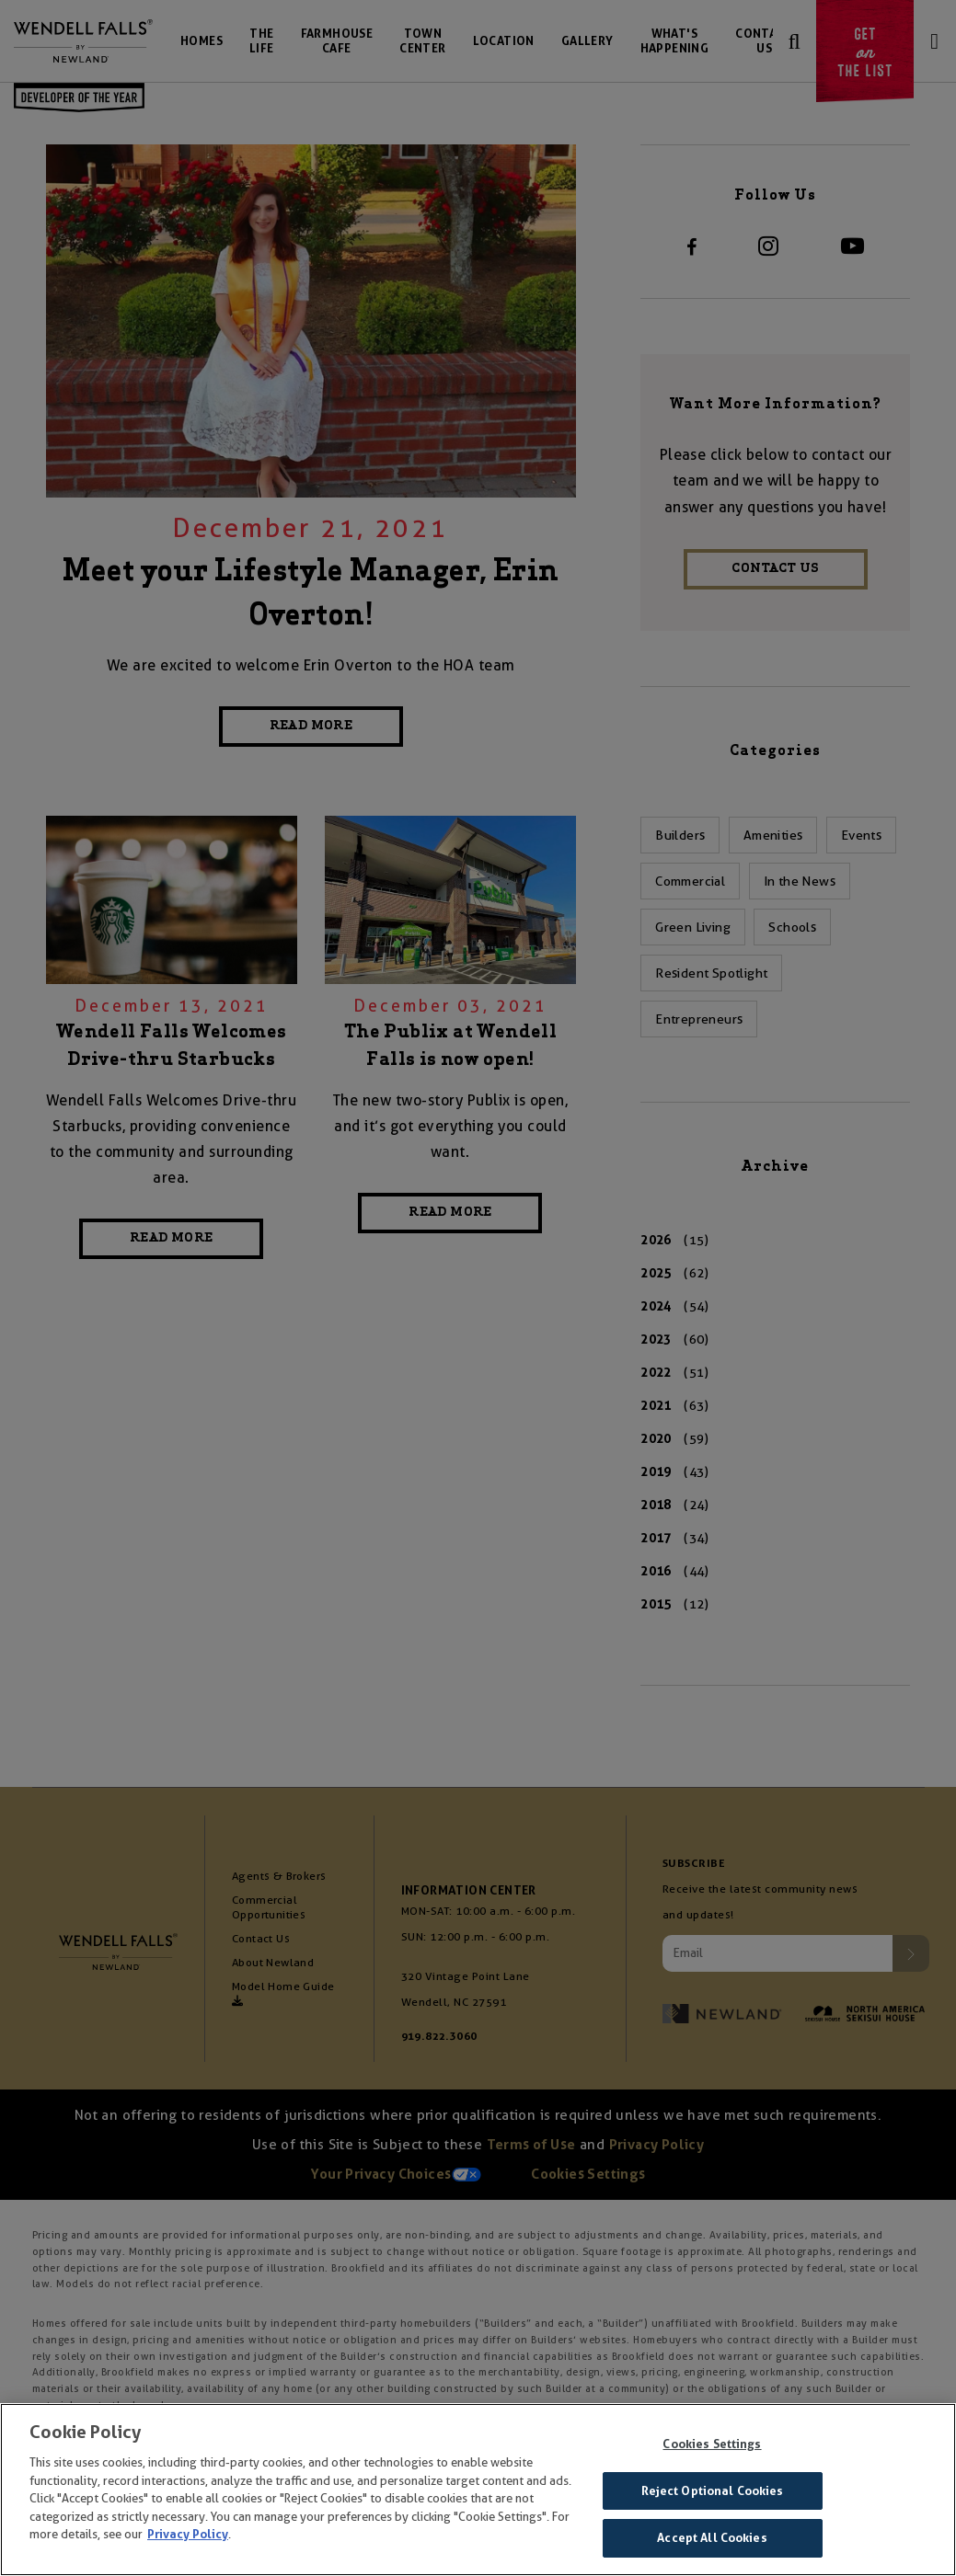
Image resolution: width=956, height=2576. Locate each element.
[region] (478, 2489)
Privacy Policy (187, 2534)
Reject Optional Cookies (712, 2491)
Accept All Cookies (711, 2538)
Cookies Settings (711, 2444)
